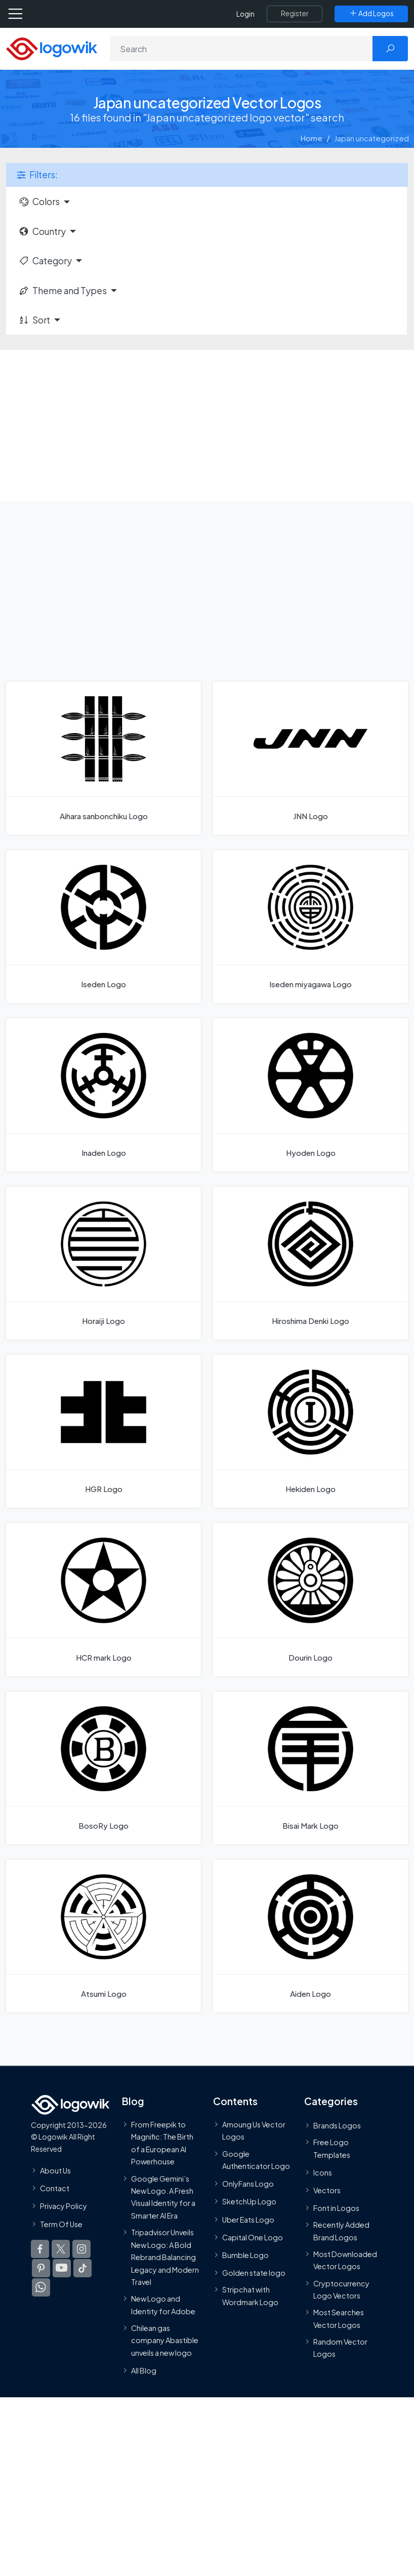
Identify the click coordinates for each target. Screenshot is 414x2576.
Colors (39, 201)
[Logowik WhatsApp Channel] (41, 2287)
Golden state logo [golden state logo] (253, 2273)
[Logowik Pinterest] (41, 2268)
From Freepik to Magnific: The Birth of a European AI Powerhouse (162, 2143)
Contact (54, 2188)
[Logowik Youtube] (62, 2268)
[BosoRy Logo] (103, 1768)
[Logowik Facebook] (40, 2249)
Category (45, 260)
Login (245, 14)
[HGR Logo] (103, 1431)
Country (42, 231)
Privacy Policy (63, 2206)
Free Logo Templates (331, 2148)
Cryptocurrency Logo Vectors (341, 2289)
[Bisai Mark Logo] (310, 1768)
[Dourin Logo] (310, 1599)
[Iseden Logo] (103, 926)
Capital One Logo (252, 2237)
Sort (34, 320)
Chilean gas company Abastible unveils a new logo (164, 2340)
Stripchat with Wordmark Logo (250, 2296)
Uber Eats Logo (248, 2219)
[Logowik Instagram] (81, 2249)
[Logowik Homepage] (51, 48)
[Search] (242, 48)
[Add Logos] (371, 14)
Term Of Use (61, 2224)
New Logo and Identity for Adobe (163, 2305)
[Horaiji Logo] (103, 1263)
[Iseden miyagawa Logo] (310, 926)
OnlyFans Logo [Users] (248, 2184)
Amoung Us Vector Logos (253, 2130)
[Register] (294, 14)
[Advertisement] (207, 426)
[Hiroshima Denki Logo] (310, 1263)
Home (311, 138)
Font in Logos (336, 2208)
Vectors (327, 2190)
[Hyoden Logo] (310, 1094)
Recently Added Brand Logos (341, 2231)
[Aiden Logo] (310, 1936)
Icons (322, 2172)
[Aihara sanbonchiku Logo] (103, 757)
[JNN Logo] (310, 757)
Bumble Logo (245, 2255)
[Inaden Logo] (103, 1094)
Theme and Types (62, 290)
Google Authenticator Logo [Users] (256, 2159)
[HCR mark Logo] (103, 1599)
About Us (55, 2170)
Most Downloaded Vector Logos (345, 2260)
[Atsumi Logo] (103, 1936)
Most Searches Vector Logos (338, 2318)
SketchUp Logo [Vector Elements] (249, 2201)
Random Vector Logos (340, 2347)
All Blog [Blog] (143, 2371)
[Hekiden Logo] (310, 1431)
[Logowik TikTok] (82, 2268)
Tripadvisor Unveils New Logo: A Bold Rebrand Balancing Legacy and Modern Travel (165, 2257)
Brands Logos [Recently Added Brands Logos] (337, 2125)
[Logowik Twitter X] (61, 2249)
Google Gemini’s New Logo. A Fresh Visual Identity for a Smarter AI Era (163, 2197)
